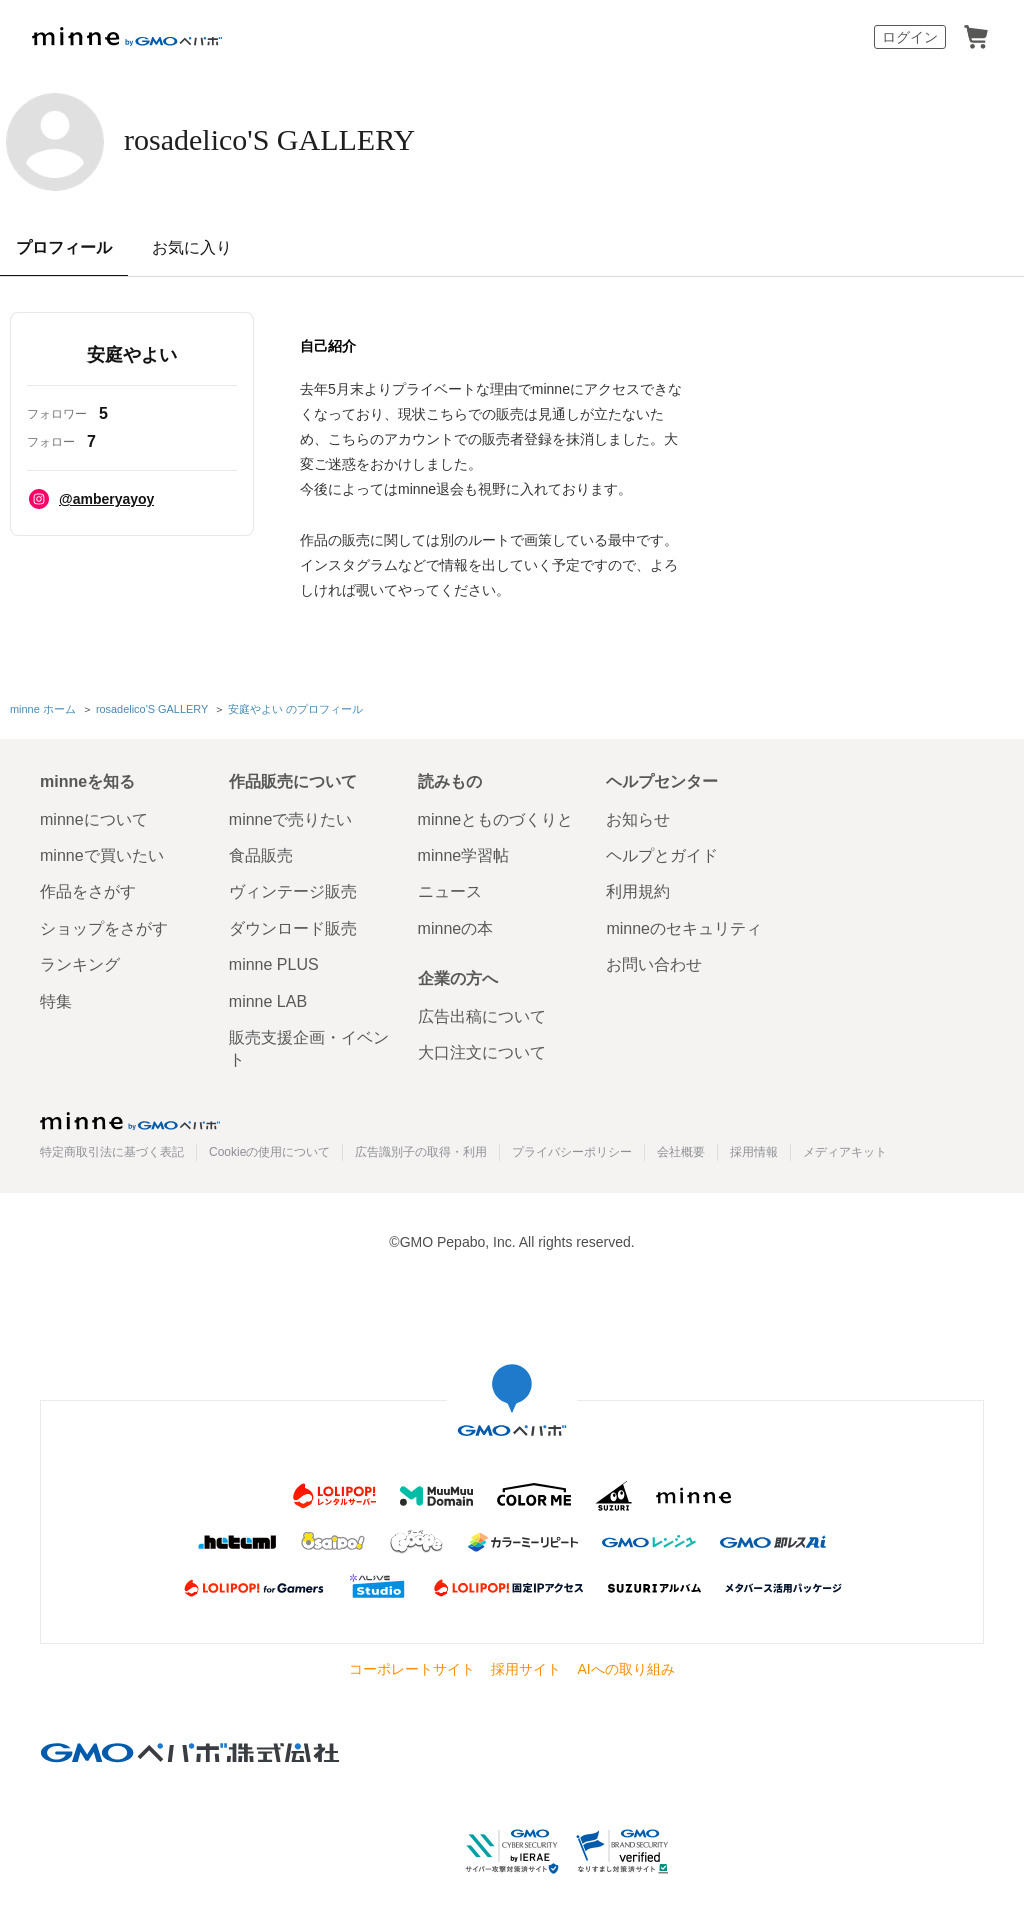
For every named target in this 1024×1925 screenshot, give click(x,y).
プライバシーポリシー (572, 1150)
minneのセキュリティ (684, 925)
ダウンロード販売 (293, 925)
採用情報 (754, 1150)
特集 (56, 998)
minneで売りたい (291, 816)
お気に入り (192, 247)
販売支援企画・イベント (309, 1046)
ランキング (80, 962)
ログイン (910, 37)
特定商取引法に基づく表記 (112, 1150)
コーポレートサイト (412, 1667)
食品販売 (261, 853)
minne (130, 1118)
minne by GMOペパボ (127, 37)
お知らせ (638, 816)
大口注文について (482, 1050)
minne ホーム (43, 708)
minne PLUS (274, 962)
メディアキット (845, 1150)
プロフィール (64, 247)
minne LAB (268, 998)
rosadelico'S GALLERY (318, 139)
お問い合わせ (654, 962)
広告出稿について (482, 1014)
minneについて (94, 816)
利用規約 (638, 889)
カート (976, 37)
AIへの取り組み (625, 1667)
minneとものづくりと (496, 816)
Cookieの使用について (269, 1150)
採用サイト (526, 1667)
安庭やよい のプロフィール (295, 708)
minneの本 (456, 925)
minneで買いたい (102, 853)
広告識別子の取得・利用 (421, 1150)
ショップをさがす (104, 925)
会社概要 (681, 1150)
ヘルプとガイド (662, 853)
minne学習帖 (464, 853)
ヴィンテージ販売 (293, 889)
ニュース (450, 889)
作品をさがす (88, 889)
